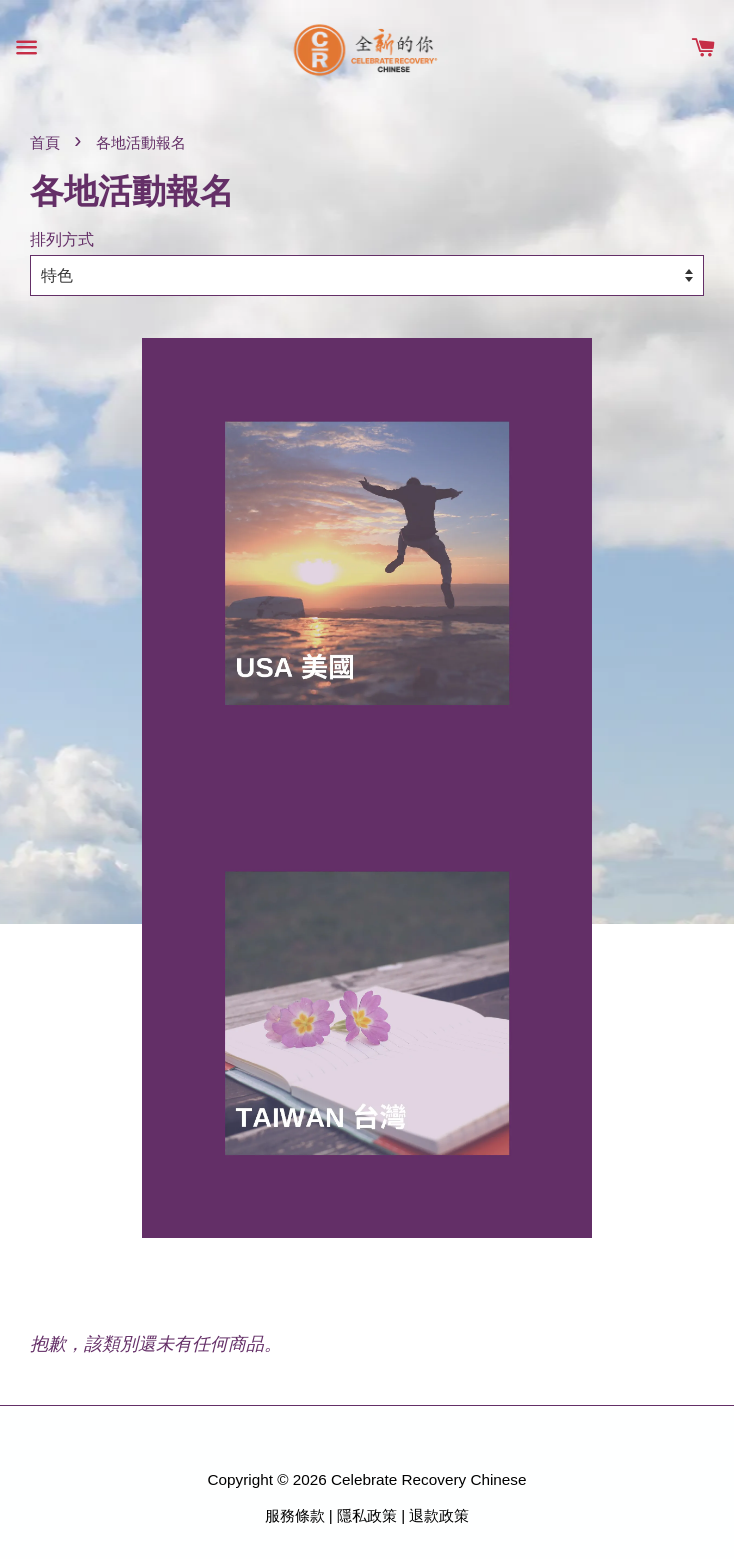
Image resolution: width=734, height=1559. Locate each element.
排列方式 (62, 239)
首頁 (45, 142)
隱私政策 (367, 1515)
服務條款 (295, 1515)
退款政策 (439, 1515)
